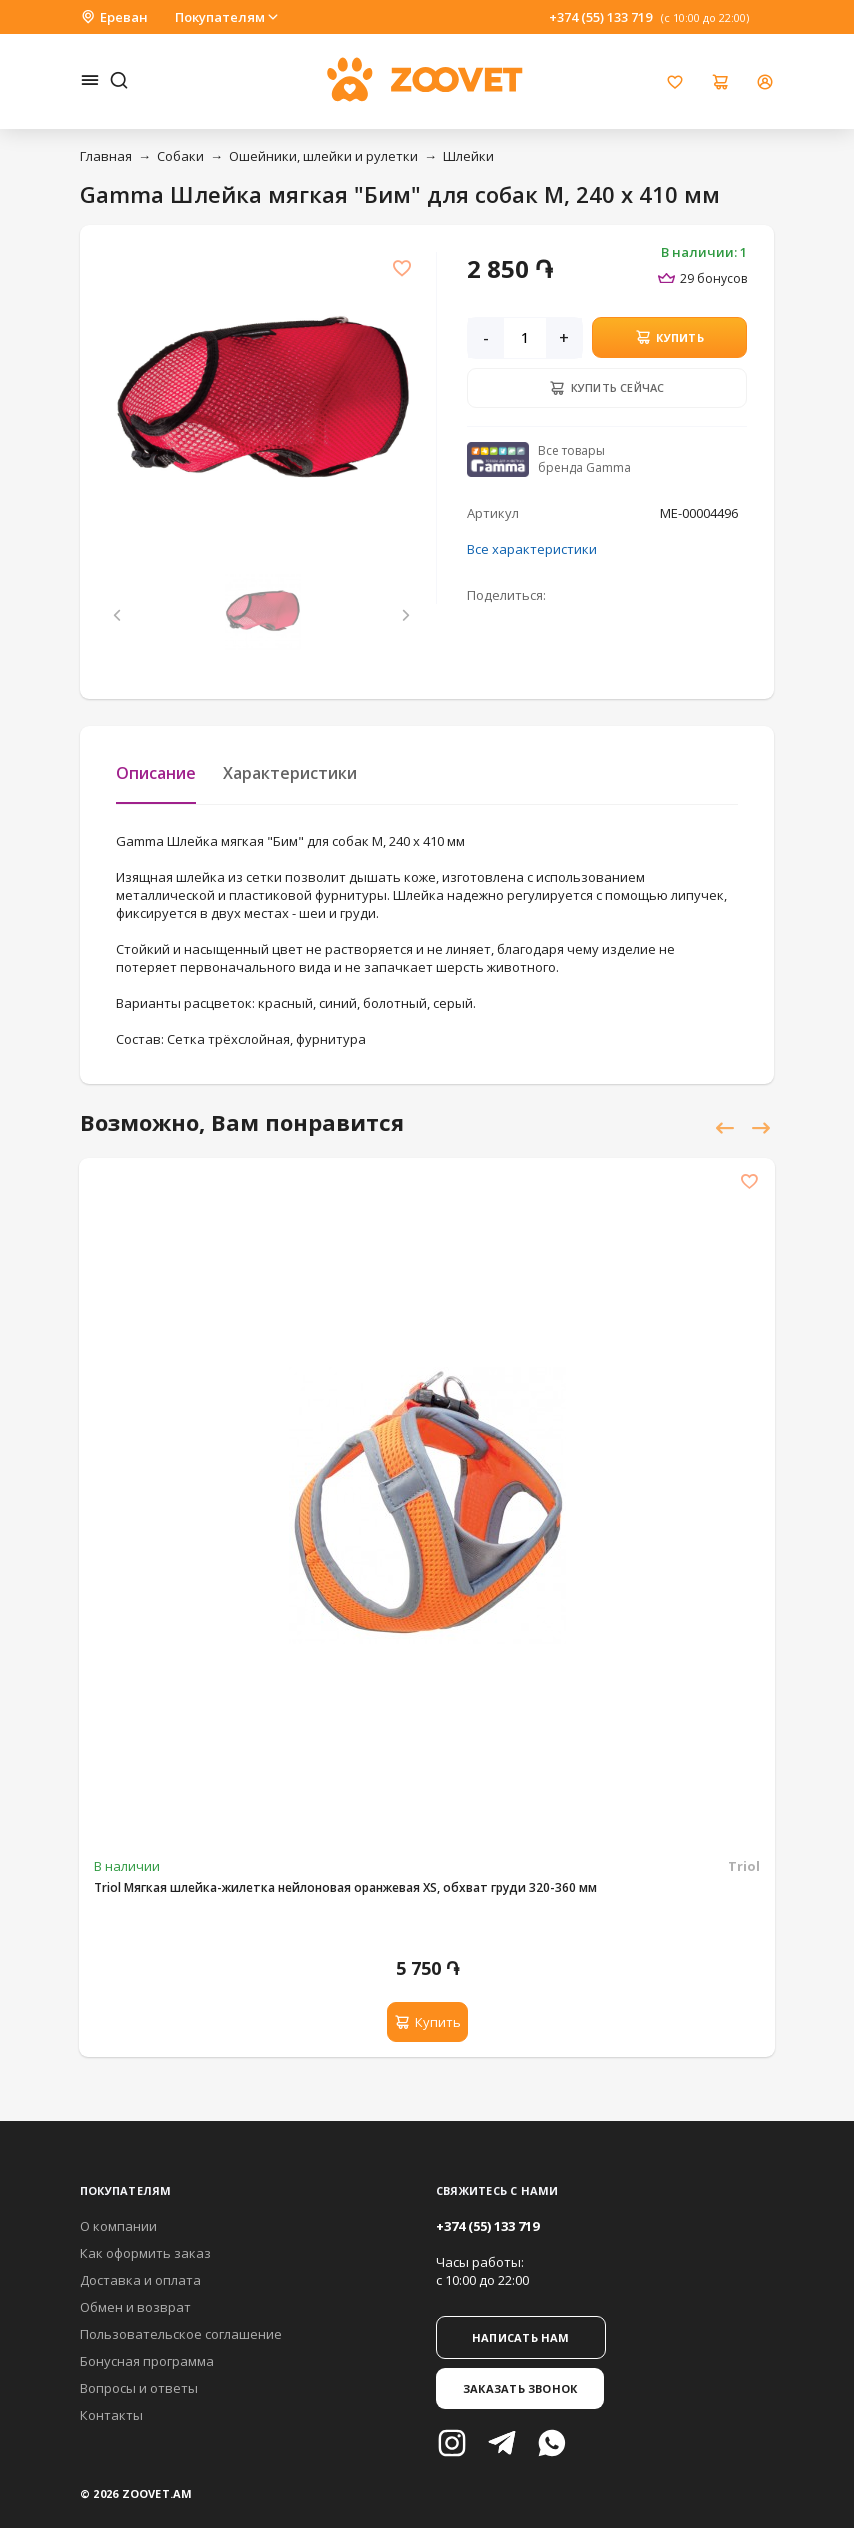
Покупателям (228, 17)
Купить (669, 337)
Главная (106, 156)
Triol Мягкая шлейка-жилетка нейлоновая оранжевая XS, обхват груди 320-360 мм (345, 1887)
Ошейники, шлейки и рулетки (323, 156)
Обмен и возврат (135, 2307)
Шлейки (468, 156)
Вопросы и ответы (139, 2388)
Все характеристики (532, 549)
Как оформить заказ (145, 2253)
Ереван (114, 17)
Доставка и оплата (140, 2280)
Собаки (180, 156)
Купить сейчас (606, 388)
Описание (156, 773)
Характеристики (290, 773)
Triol (744, 1866)
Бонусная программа (147, 2361)
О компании (118, 2226)
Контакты (111, 2415)
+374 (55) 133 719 (600, 17)
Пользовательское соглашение (181, 2334)
